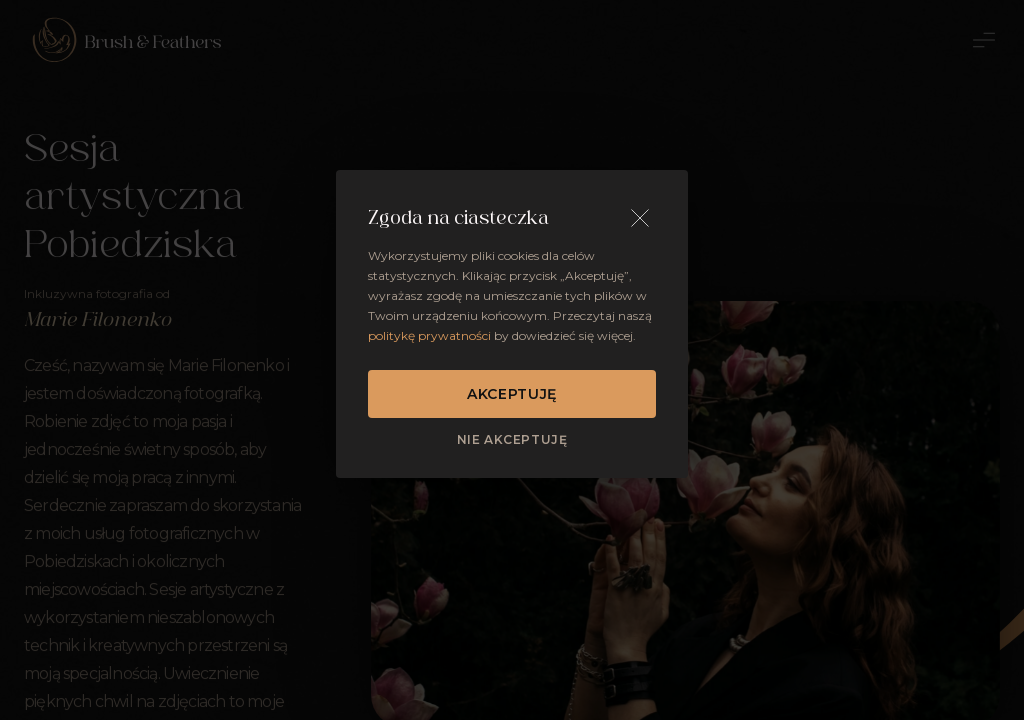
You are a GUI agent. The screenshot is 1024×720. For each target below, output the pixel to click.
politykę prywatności (429, 335)
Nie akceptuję (512, 439)
